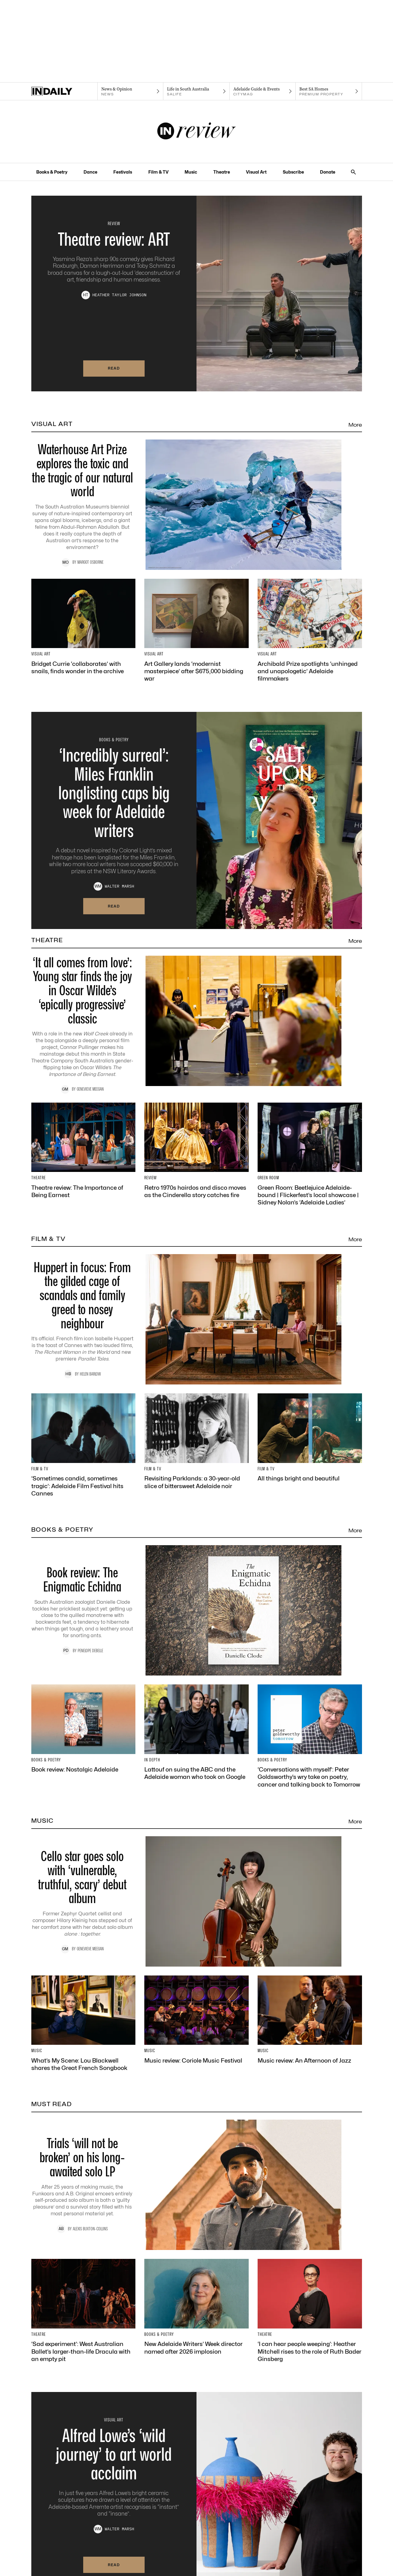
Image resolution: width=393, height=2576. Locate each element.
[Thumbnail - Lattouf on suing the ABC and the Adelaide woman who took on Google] (196, 1732)
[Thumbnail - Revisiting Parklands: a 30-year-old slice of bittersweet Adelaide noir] (196, 1441)
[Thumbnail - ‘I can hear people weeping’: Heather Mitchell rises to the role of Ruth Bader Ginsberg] (310, 2311)
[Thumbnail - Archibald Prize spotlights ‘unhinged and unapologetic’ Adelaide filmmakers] (310, 630)
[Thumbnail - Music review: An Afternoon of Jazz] (310, 2019)
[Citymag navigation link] (263, 91)
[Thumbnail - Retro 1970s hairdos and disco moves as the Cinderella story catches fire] (196, 1151)
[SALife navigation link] (196, 91)
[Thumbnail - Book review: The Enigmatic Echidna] (196, 1610)
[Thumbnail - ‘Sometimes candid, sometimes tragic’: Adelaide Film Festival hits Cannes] (83, 1445)
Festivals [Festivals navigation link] (122, 172)
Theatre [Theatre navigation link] (221, 172)
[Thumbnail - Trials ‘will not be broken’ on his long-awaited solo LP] (196, 2185)
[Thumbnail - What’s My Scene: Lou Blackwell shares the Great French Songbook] (83, 2023)
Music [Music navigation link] (191, 172)
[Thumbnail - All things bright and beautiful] (310, 1437)
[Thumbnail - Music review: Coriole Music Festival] (196, 2019)
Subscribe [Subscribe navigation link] (293, 172)
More (355, 425)
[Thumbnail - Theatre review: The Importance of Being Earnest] (83, 1151)
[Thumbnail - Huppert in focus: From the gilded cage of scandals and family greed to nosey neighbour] (196, 1319)
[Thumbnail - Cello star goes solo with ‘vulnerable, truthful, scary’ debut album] (196, 1901)
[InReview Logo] (196, 131)
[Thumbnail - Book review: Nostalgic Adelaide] (83, 1728)
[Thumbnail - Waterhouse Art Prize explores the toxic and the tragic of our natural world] (196, 505)
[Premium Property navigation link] (329, 91)
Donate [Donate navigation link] (327, 172)
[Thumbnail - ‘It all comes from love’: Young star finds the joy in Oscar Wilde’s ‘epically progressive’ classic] (196, 1025)
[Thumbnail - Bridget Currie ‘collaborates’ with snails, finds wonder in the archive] (83, 627)
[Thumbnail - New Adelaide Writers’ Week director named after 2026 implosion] (196, 2307)
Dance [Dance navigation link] (90, 172)
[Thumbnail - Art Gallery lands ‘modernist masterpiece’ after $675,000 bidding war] (196, 630)
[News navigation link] (130, 91)
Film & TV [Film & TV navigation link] (158, 172)
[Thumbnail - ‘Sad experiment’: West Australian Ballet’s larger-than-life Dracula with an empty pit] (83, 2311)
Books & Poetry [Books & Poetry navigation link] (52, 172)
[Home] (64, 91)
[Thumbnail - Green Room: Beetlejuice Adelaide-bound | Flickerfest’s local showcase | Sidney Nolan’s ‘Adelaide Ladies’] (310, 1154)
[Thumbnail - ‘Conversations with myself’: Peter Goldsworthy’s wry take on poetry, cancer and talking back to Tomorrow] (310, 1736)
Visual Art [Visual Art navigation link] (256, 172)
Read (114, 368)
